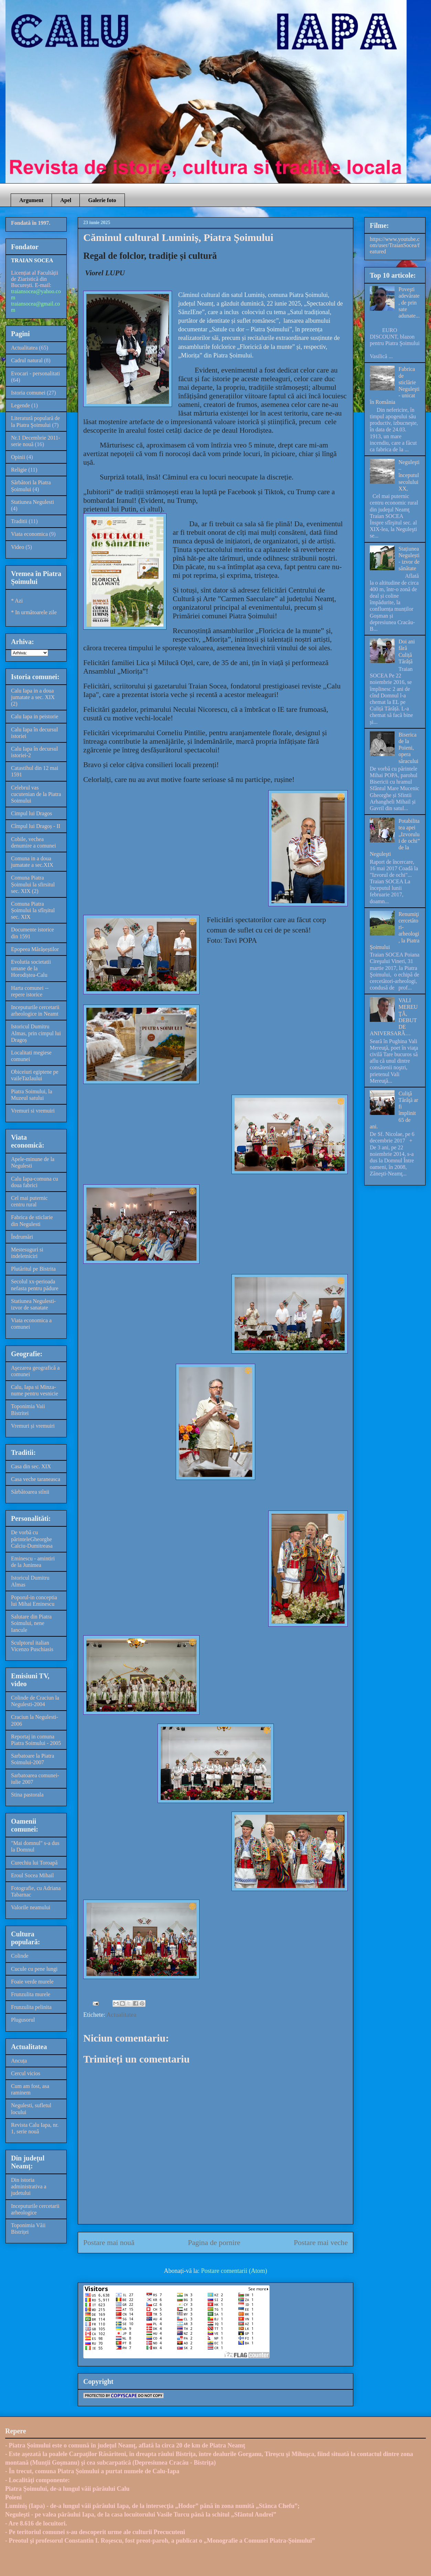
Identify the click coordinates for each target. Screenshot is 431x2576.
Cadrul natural (27, 360)
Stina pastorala (27, 1795)
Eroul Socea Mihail (32, 1875)
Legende (20, 405)
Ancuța (19, 2061)
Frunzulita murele (30, 1994)
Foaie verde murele (32, 1981)
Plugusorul (23, 2020)
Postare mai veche (321, 2242)
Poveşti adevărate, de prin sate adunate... (409, 302)
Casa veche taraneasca (35, 1479)
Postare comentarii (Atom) (234, 2270)
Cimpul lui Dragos (31, 813)
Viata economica (29, 534)
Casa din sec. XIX (31, 1466)
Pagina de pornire (214, 2242)
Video (17, 547)
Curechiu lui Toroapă (34, 1863)
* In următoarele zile (34, 612)
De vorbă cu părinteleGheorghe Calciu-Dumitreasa (32, 1538)
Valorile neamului (30, 1907)
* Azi (17, 601)
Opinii (18, 457)
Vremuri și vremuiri (33, 1426)
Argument (31, 200)
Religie (19, 470)
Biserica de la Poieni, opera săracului (408, 748)
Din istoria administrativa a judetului (28, 2186)
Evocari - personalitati (35, 373)
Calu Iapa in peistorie (34, 716)
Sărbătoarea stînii (30, 1492)
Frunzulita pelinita (31, 2007)
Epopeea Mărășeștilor (35, 949)
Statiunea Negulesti (32, 502)
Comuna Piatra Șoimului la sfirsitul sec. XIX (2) (33, 884)
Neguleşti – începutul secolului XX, (408, 475)
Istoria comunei (28, 393)
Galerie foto (102, 200)
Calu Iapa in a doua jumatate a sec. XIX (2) (33, 697)
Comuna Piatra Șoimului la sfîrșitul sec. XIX (33, 910)
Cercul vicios (25, 2073)
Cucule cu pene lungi (34, 1969)
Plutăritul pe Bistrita (33, 1269)
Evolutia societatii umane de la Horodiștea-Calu (31, 968)
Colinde (20, 1956)
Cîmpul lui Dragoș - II (35, 826)
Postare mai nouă (108, 2242)
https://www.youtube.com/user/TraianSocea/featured (395, 245)
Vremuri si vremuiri (33, 1111)
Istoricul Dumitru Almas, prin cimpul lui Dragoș (36, 1033)
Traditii (19, 521)
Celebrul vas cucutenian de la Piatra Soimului (36, 794)
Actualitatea (121, 2014)
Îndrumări (22, 1237)
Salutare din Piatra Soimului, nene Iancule (31, 1623)
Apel (65, 200)
